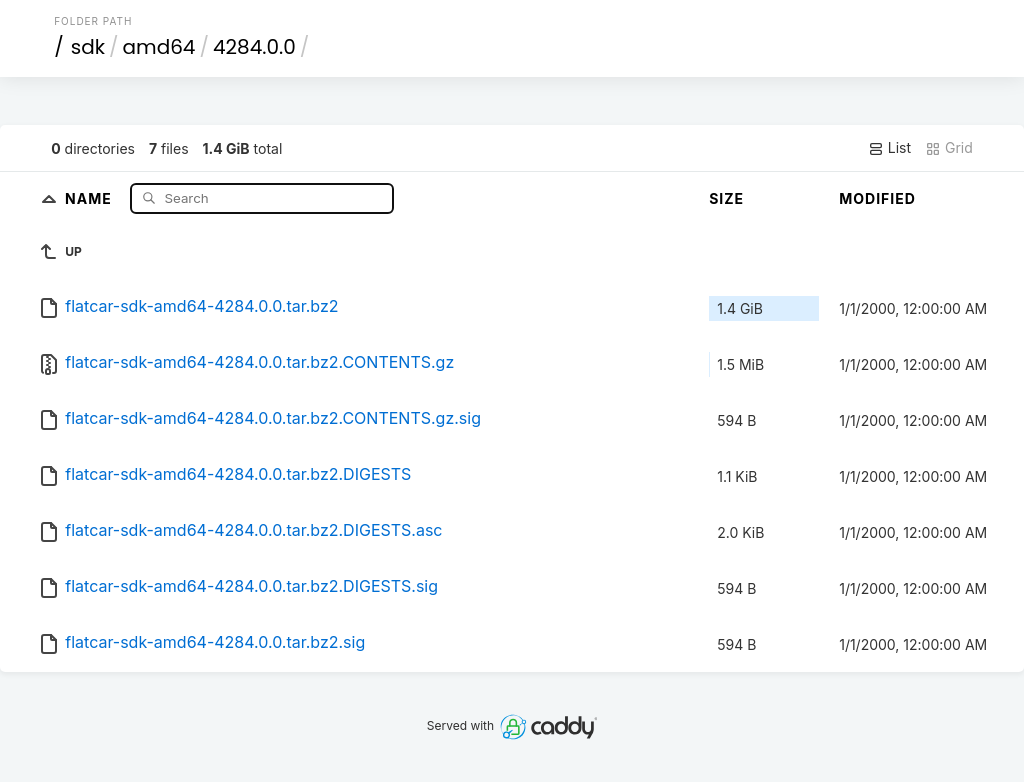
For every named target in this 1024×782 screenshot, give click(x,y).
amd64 (159, 47)
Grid (949, 148)
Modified (877, 198)
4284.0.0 (254, 47)
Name (90, 197)
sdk (88, 47)
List (889, 148)
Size (726, 198)
